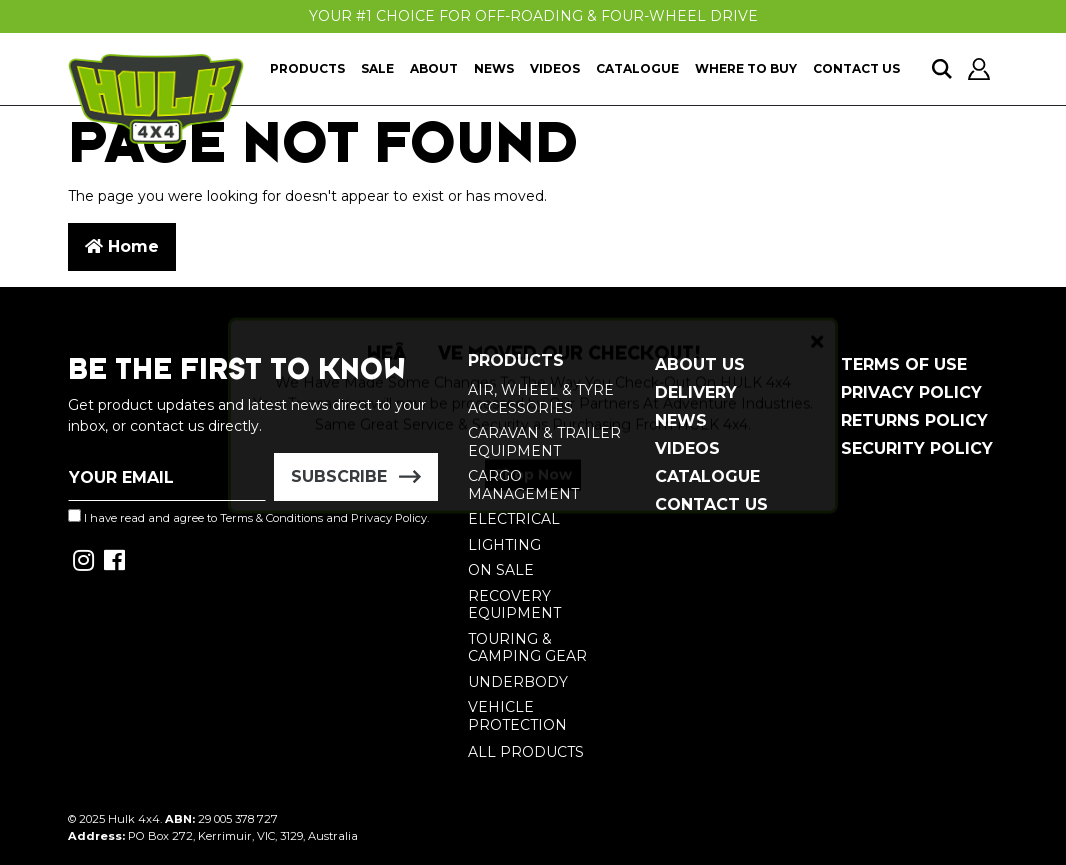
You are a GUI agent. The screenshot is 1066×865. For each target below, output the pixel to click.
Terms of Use (904, 364)
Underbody (518, 682)
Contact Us (856, 68)
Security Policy (917, 448)
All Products (526, 752)
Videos (555, 68)
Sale (377, 68)
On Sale (501, 570)
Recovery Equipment (514, 605)
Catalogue (637, 68)
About (434, 68)
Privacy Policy (911, 392)
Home (122, 246)
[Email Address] (167, 477)
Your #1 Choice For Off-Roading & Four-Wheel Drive (533, 16)
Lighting (504, 545)
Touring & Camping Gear (527, 648)
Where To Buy (746, 68)
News (494, 68)
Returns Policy (914, 420)
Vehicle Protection (517, 716)
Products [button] (307, 68)
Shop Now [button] (533, 492)
